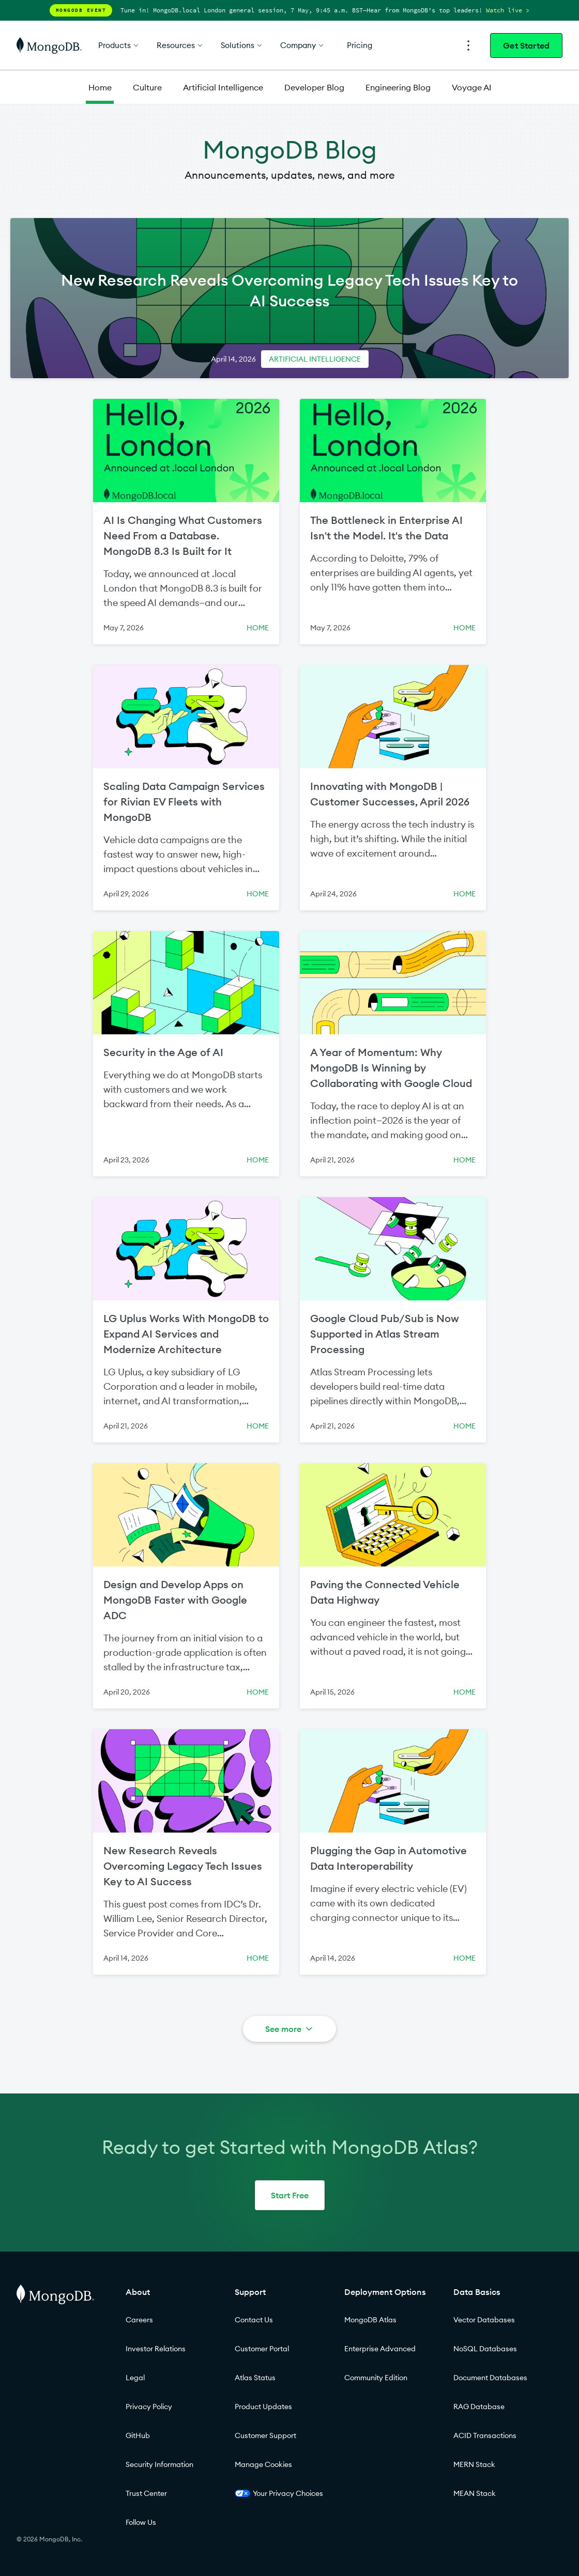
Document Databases (490, 2377)
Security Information (159, 2464)
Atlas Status (255, 2377)
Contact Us (254, 2319)
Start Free (290, 2195)
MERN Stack (474, 2464)
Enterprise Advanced (380, 2348)
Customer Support (265, 2435)
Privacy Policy (149, 2406)
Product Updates (263, 2406)
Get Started (526, 45)
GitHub (138, 2435)
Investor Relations (156, 2348)
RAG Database (479, 2406)
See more (289, 2029)
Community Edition (375, 2377)
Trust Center (146, 2493)
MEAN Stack (474, 2493)
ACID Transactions (484, 2435)
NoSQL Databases (485, 2348)
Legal (135, 2377)
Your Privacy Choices (279, 2493)
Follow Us (141, 2522)
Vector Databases (484, 2319)
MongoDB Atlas (370, 2319)
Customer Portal (262, 2348)
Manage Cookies (263, 2464)
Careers (139, 2319)
